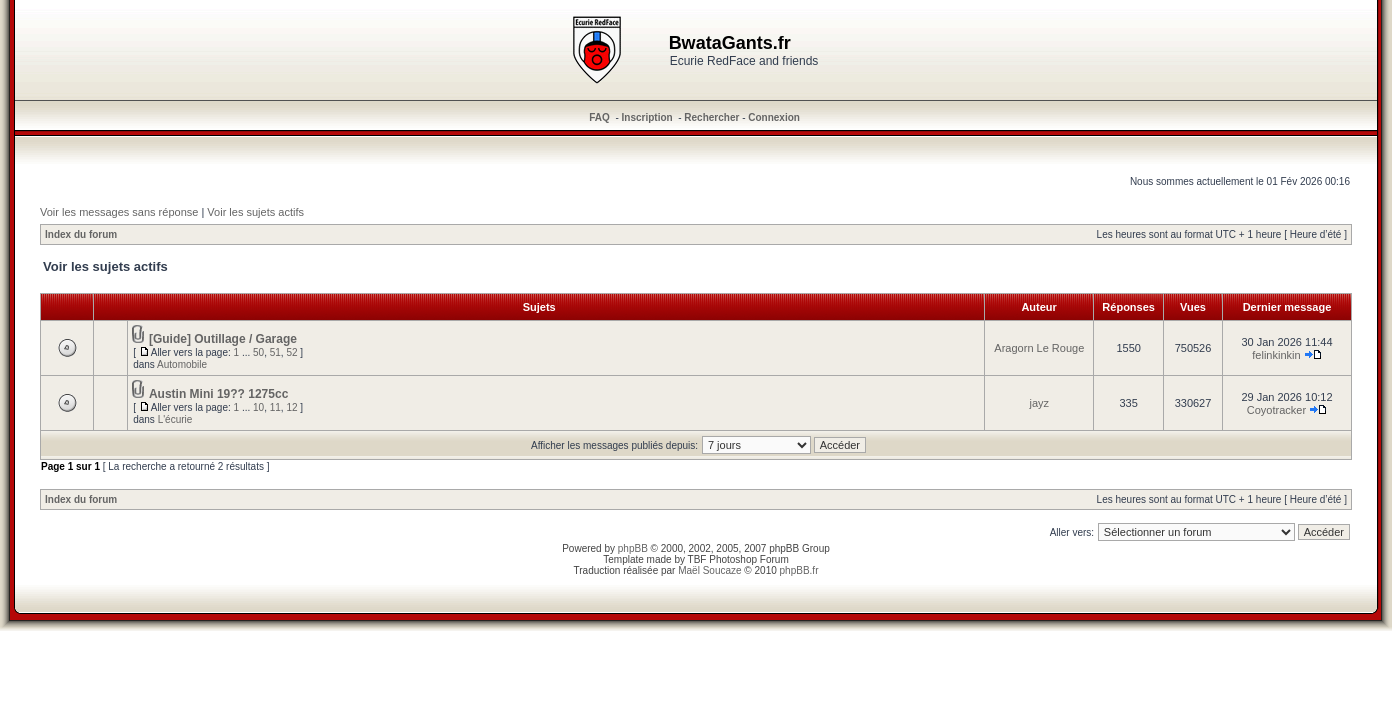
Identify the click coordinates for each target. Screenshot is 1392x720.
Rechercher (711, 117)
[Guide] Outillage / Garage (223, 339)
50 (258, 352)
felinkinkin (1276, 355)
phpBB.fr (799, 570)
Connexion (774, 117)
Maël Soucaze (709, 570)
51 (275, 352)
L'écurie (175, 419)
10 (258, 407)
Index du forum (81, 234)
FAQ (599, 117)
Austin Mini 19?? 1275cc (218, 394)
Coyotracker (1276, 410)
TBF (697, 559)
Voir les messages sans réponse (119, 212)
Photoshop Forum (749, 559)
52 (291, 352)
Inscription (647, 117)
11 (275, 407)
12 (291, 407)
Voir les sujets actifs (255, 212)
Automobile (182, 364)
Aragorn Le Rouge (1039, 348)
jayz (1040, 403)
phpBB (633, 548)
